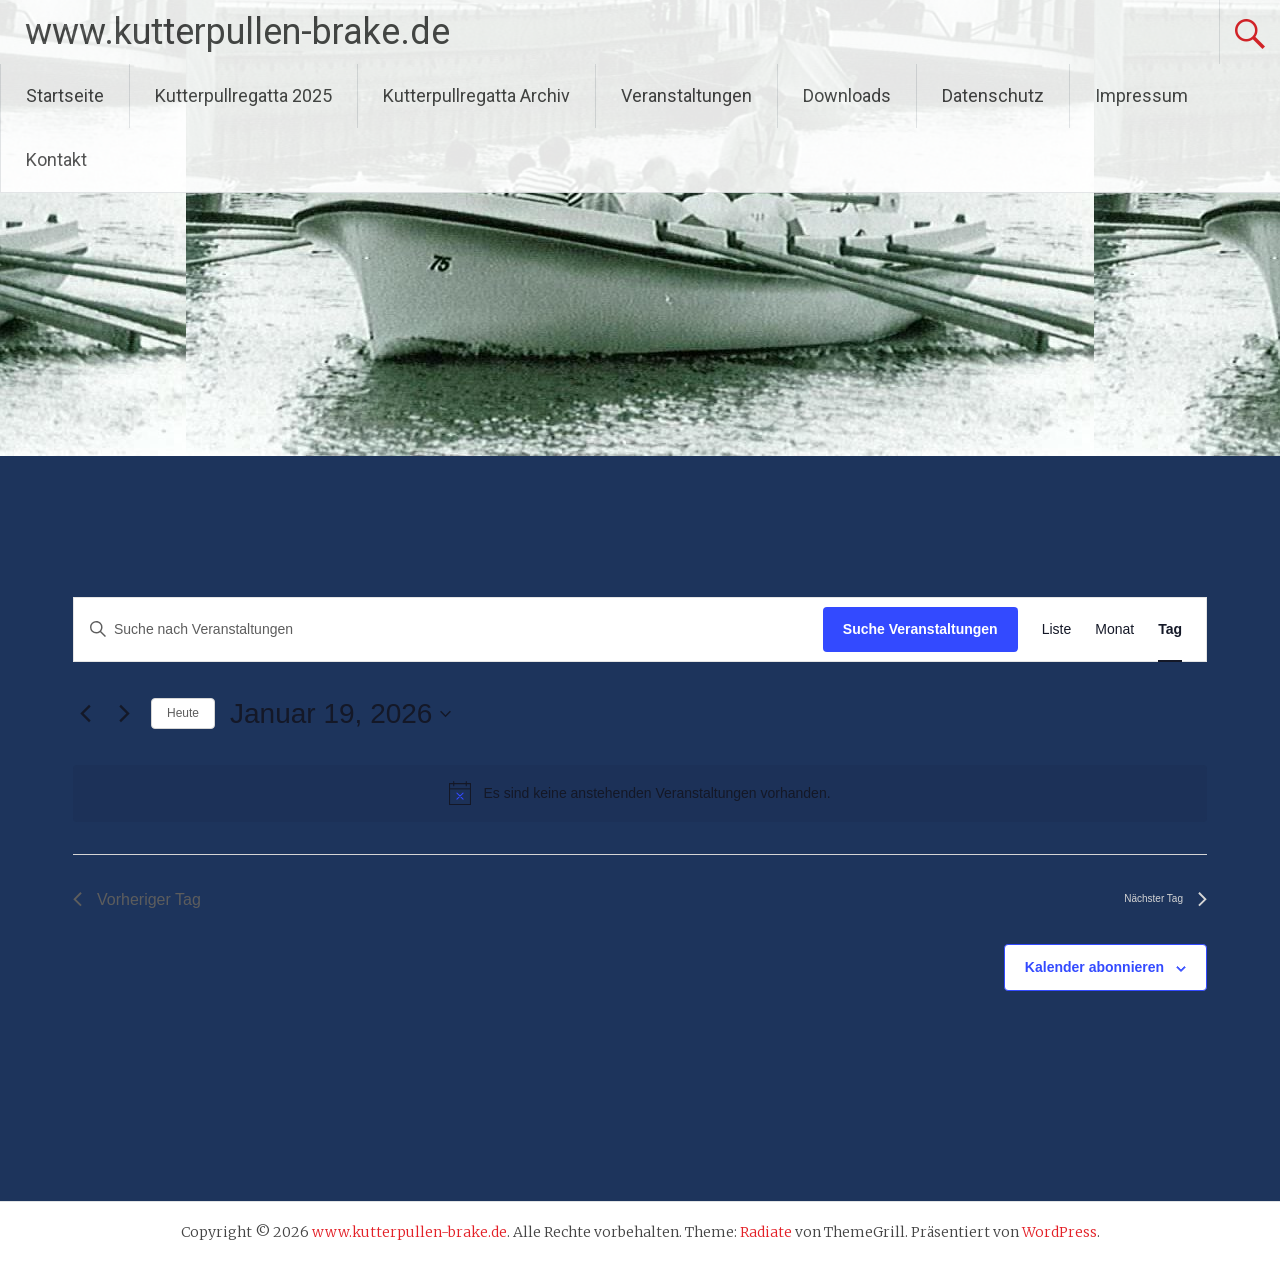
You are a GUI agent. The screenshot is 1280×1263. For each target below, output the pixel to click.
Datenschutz (993, 95)
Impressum (1141, 95)
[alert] (640, 793)
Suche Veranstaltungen (920, 629)
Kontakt (56, 159)
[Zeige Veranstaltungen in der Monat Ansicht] (1114, 629)
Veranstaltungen (686, 95)
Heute (183, 713)
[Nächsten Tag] (124, 714)
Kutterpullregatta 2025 (243, 95)
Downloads (847, 95)
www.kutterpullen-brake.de (237, 32)
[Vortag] (85, 714)
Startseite (65, 95)
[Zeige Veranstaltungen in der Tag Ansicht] (1170, 629)
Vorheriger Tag (137, 899)
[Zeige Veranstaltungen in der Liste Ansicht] (1057, 629)
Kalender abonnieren (1094, 967)
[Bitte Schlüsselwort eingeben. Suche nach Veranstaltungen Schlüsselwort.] (448, 629)
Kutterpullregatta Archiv (476, 95)
